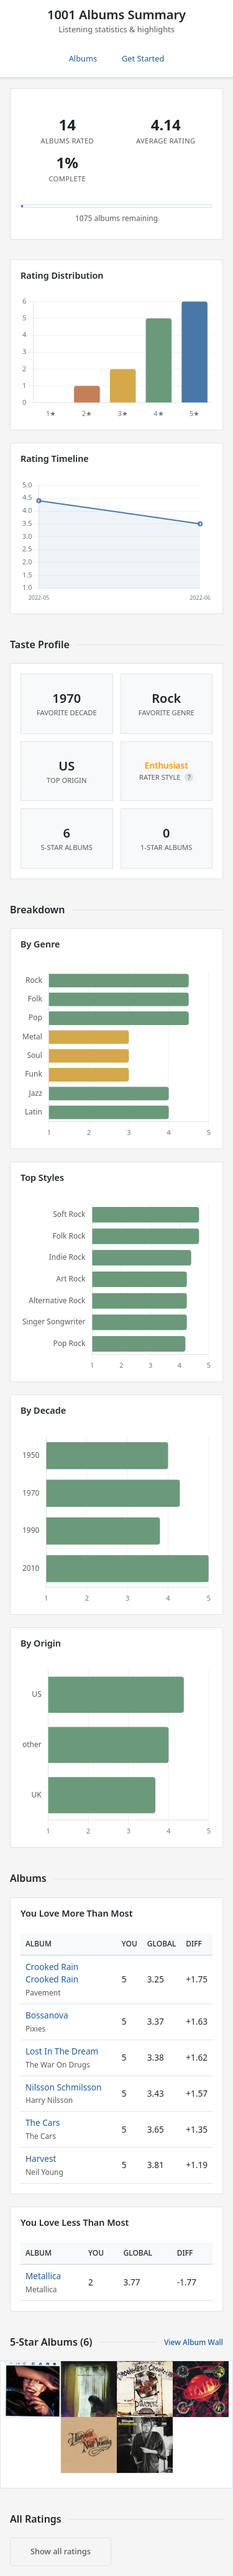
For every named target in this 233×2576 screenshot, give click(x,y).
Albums (83, 58)
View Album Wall (193, 2342)
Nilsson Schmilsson (63, 2087)
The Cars (42, 2122)
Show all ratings (60, 2551)
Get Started (143, 58)
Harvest (40, 2158)
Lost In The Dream (61, 2051)
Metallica (43, 2276)
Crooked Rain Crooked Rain (51, 1973)
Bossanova (46, 2015)
